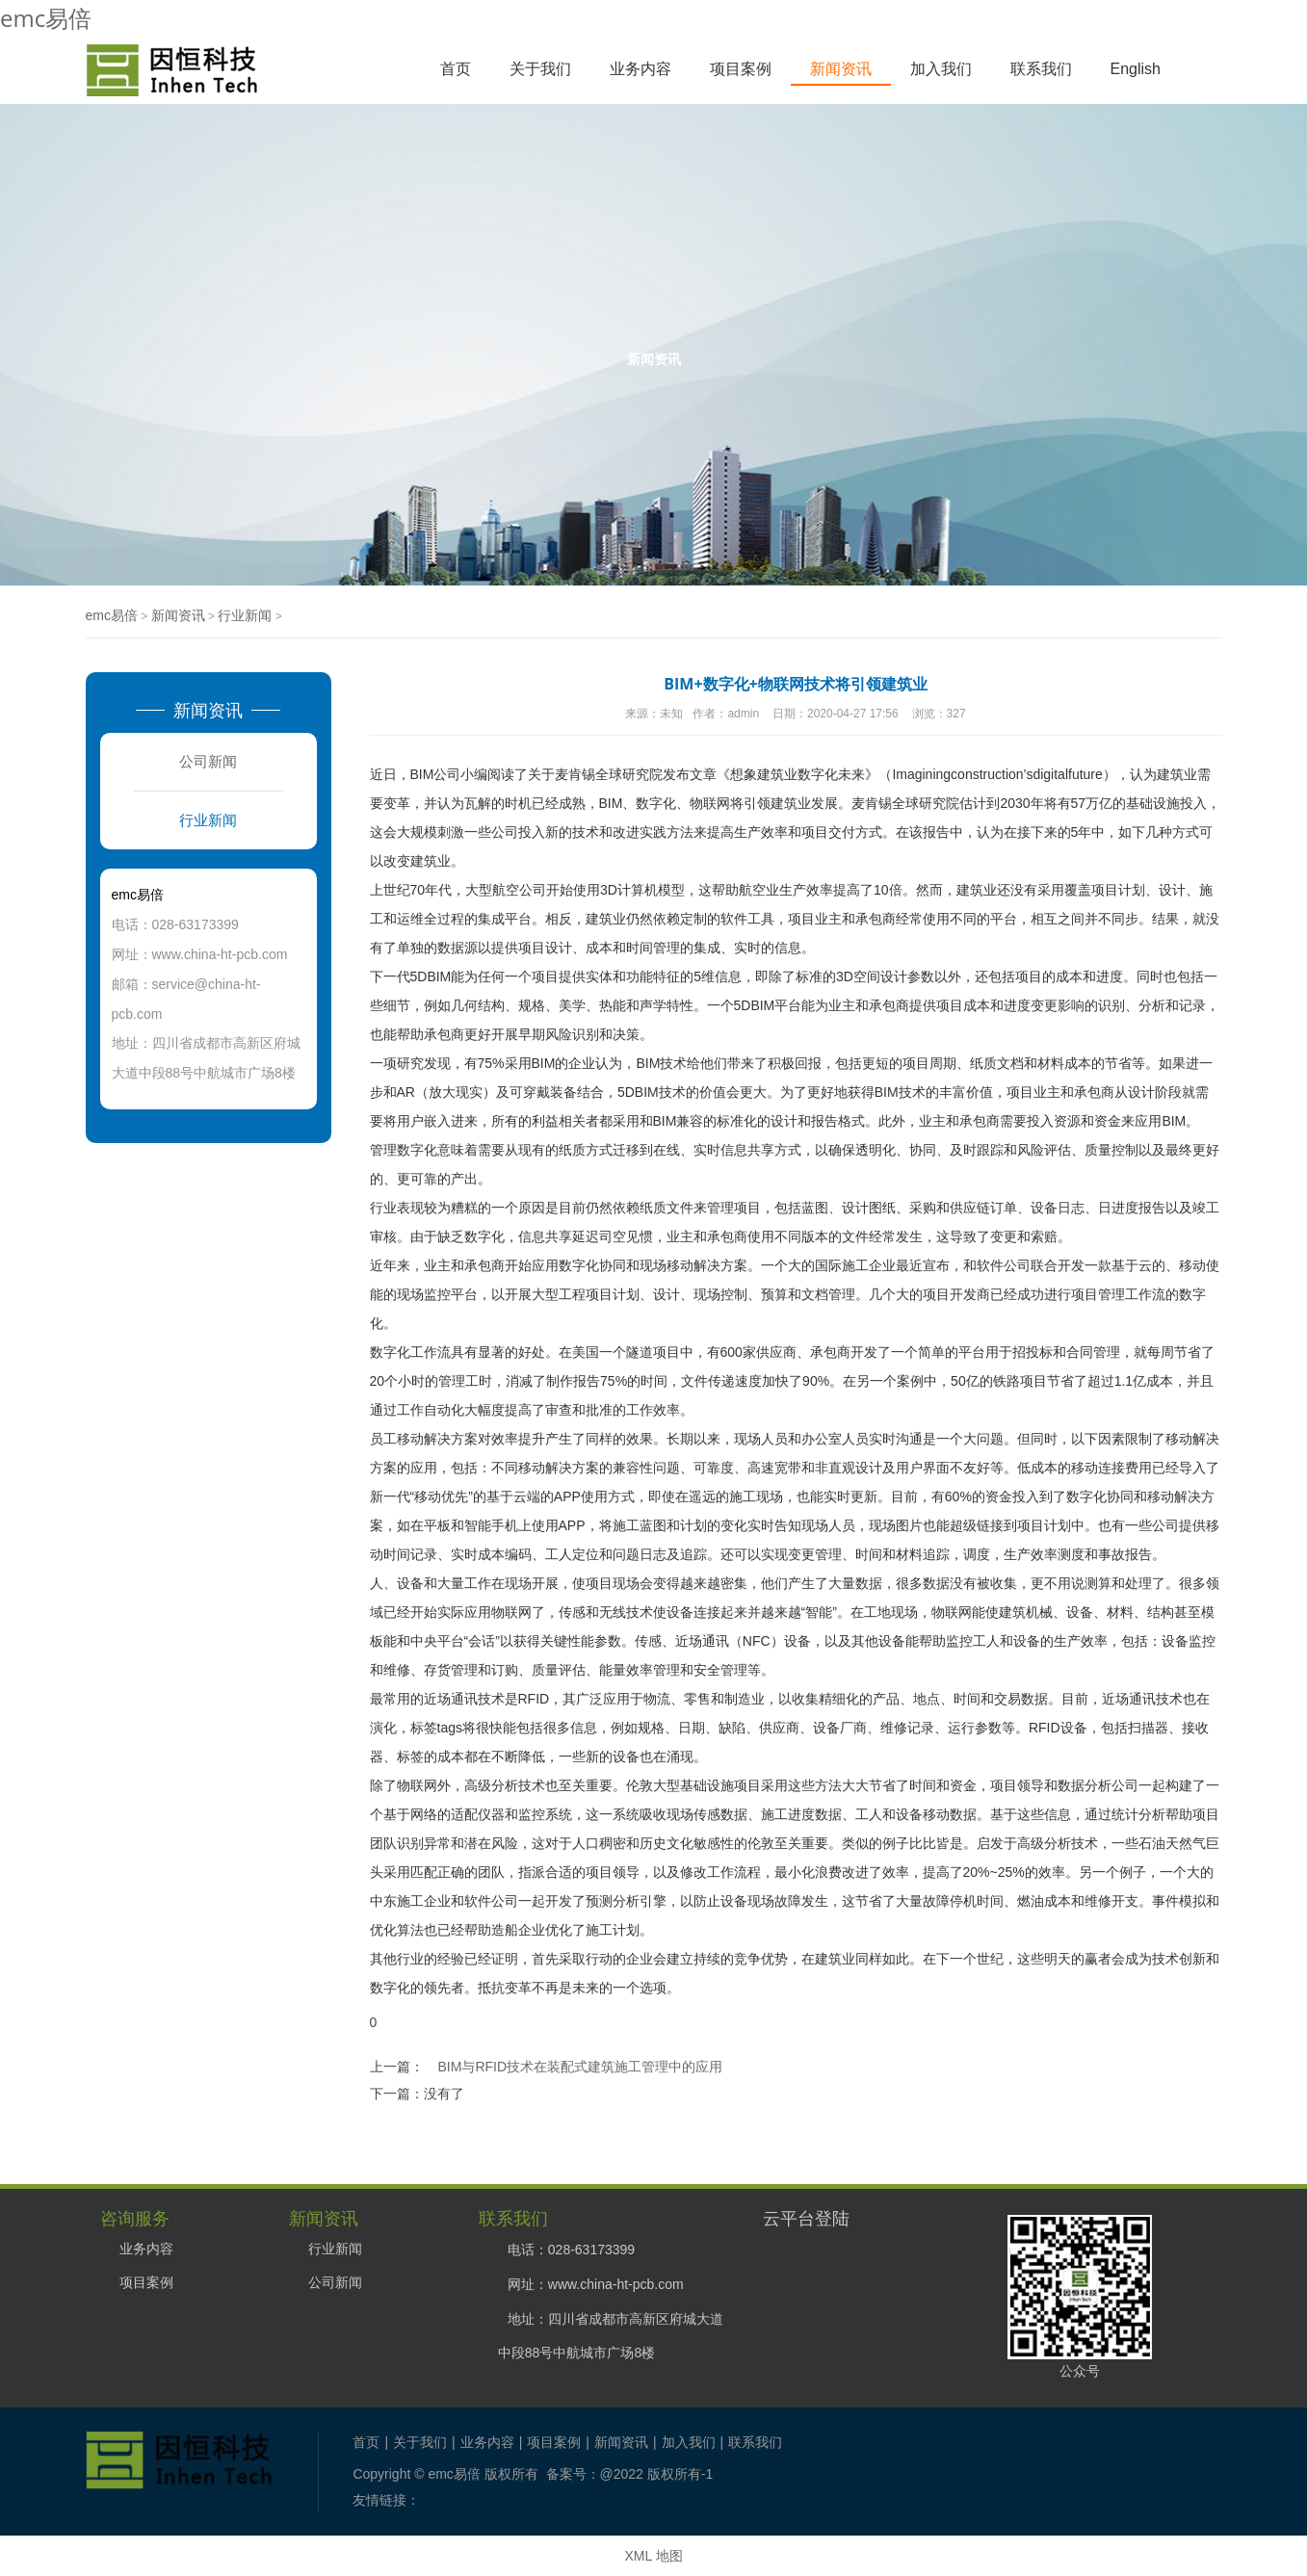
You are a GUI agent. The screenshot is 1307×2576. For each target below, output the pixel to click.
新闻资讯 (841, 69)
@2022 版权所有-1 (657, 2474)
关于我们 (540, 69)
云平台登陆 (806, 2217)
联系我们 (1041, 69)
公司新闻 (208, 761)
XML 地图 (653, 2555)
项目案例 (740, 69)
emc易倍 (45, 18)
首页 (455, 69)
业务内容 (640, 69)
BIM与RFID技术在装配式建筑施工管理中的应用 (580, 2066)
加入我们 (941, 69)
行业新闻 (245, 615)
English (1136, 69)
